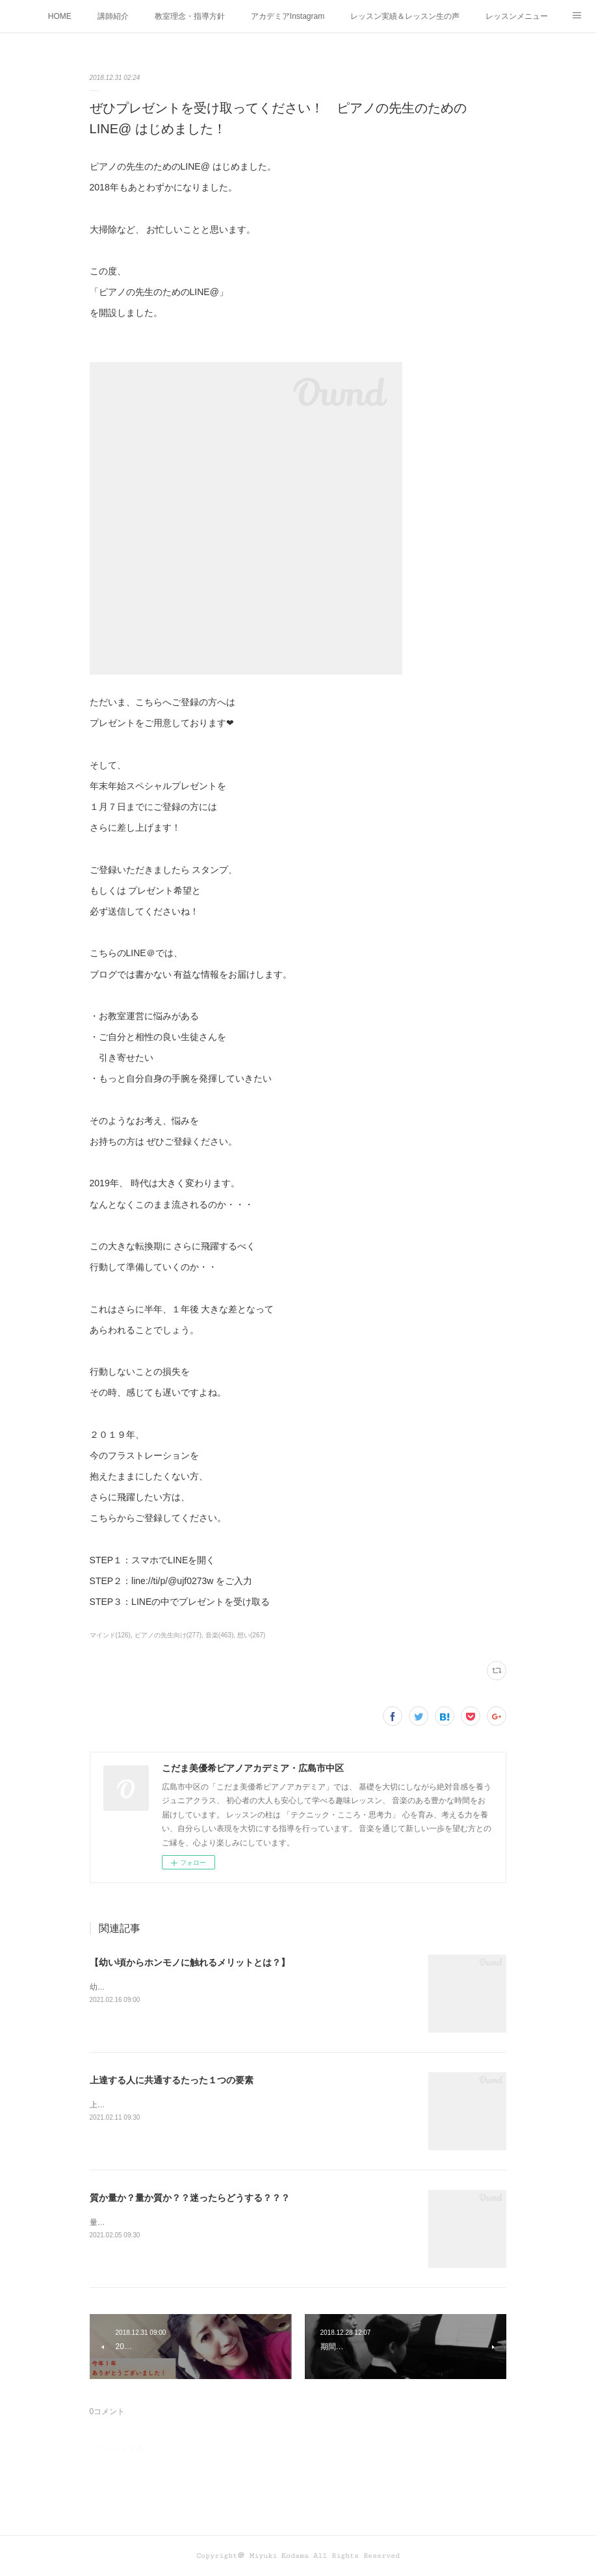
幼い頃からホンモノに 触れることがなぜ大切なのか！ (183, 1987)
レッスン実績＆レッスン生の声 (405, 16)
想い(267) (251, 1635)
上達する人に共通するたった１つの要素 (171, 2080)
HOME (59, 16)
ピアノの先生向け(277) (168, 1635)
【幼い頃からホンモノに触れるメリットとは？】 (190, 1962)
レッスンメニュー (517, 16)
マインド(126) (110, 1635)
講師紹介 (113, 16)
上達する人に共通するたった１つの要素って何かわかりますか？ (203, 2104)
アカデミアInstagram (287, 16)
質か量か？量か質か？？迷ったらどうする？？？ (190, 2197)
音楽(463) (219, 1635)
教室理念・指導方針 (190, 16)
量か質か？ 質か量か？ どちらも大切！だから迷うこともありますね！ (210, 2222)
